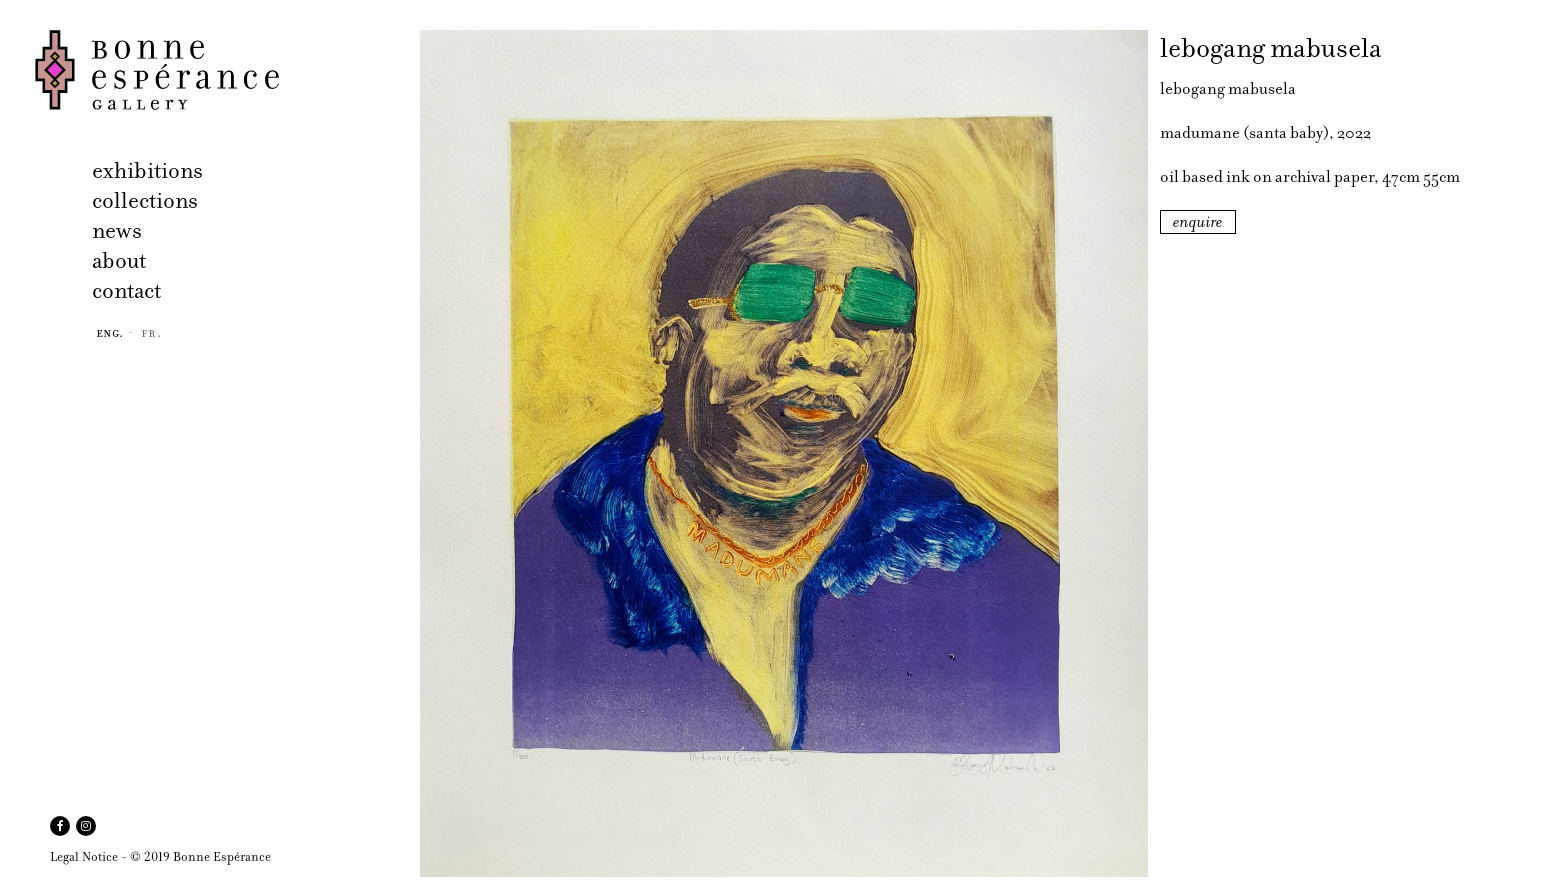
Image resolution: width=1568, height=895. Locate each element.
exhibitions (147, 170)
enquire (1198, 222)
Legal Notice (84, 856)
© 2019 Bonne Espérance (200, 856)
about (119, 260)
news (117, 230)
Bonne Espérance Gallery (221, 70)
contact (126, 290)
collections (145, 200)
